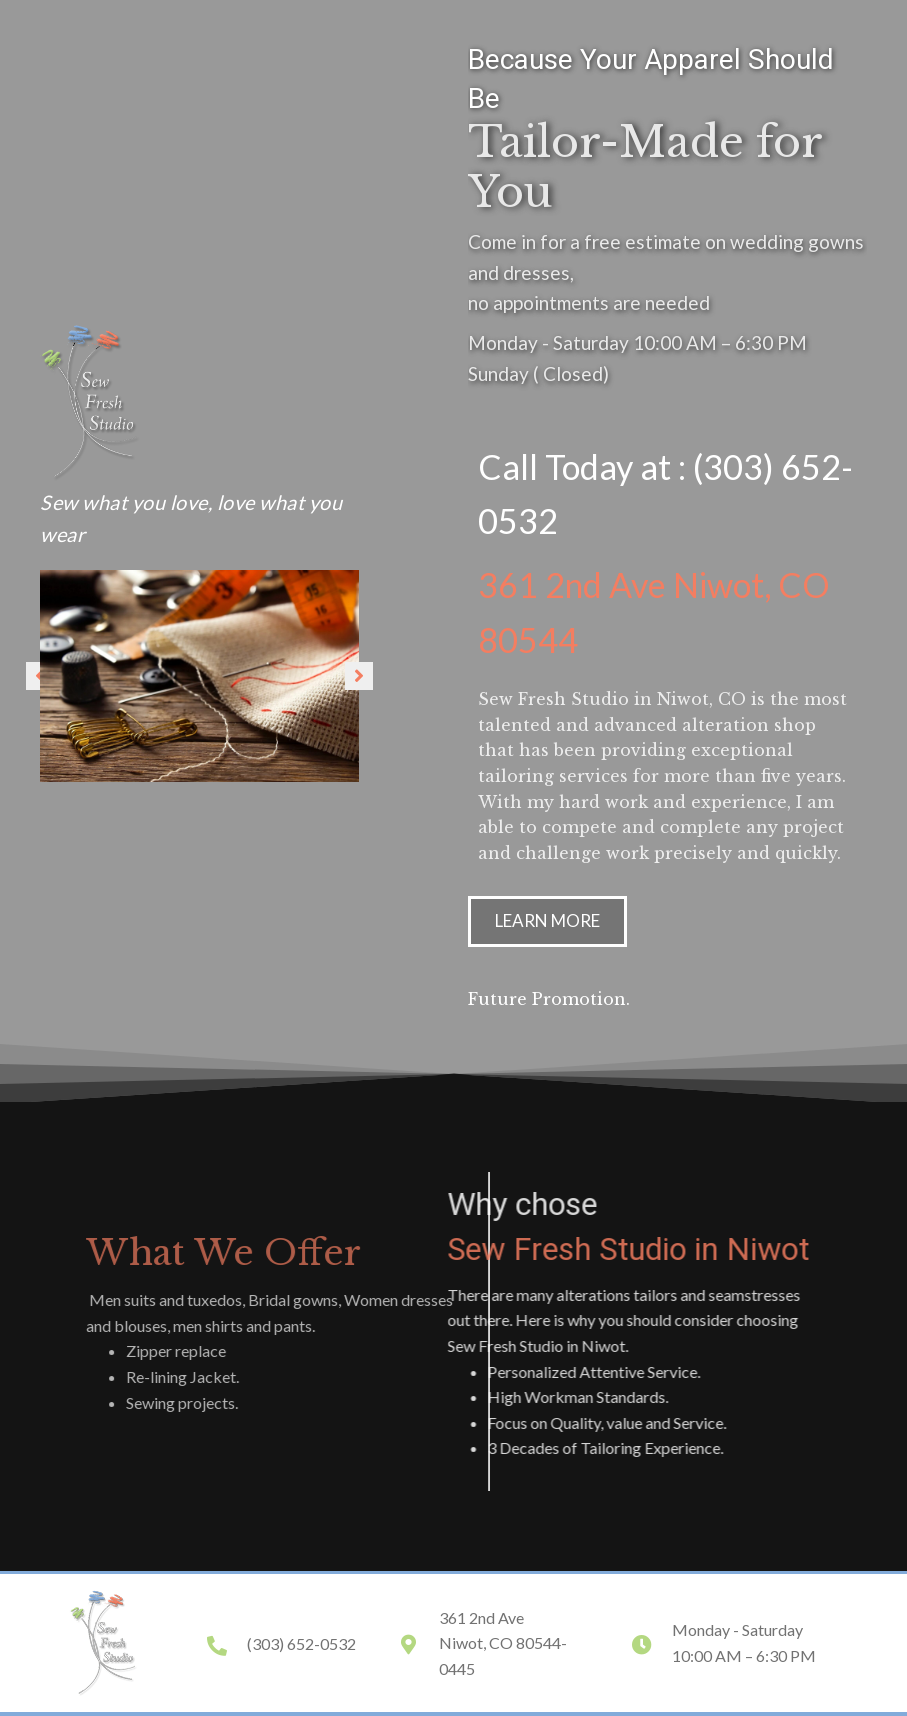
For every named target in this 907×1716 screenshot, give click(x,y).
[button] (359, 676)
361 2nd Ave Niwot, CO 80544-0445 (503, 1643)
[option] (199, 676)
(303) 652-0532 (301, 1643)
